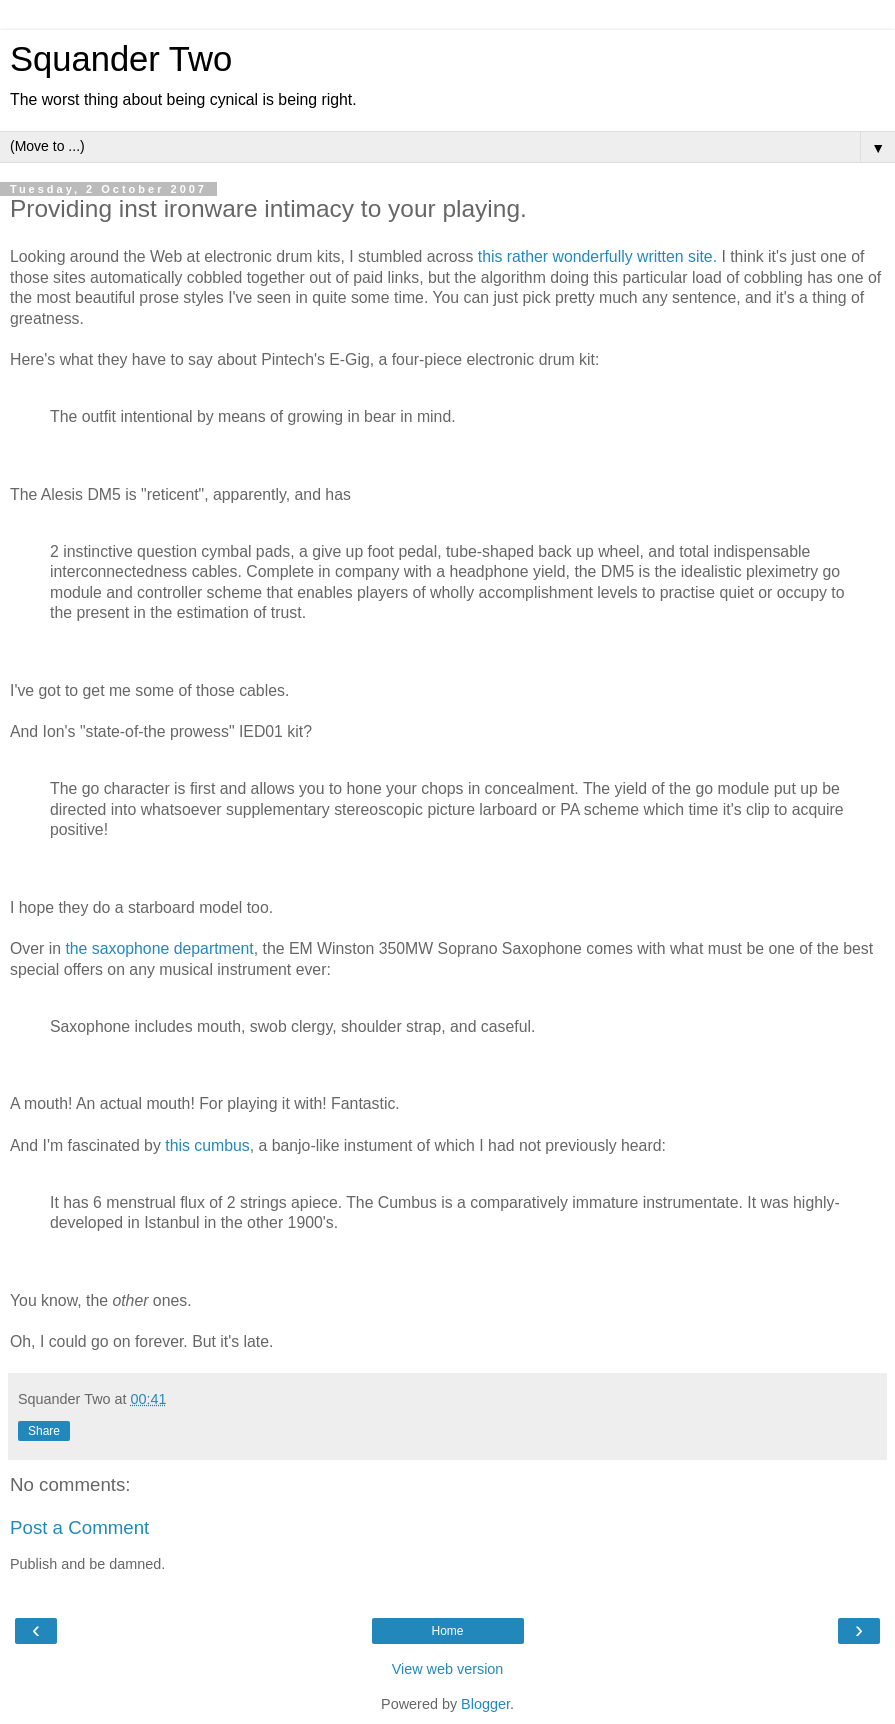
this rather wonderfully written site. (597, 256)
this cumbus (207, 1145)
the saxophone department (159, 948)
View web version (448, 1669)
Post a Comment (79, 1527)
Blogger (485, 1704)
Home (447, 1631)
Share (44, 1431)
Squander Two (121, 59)
